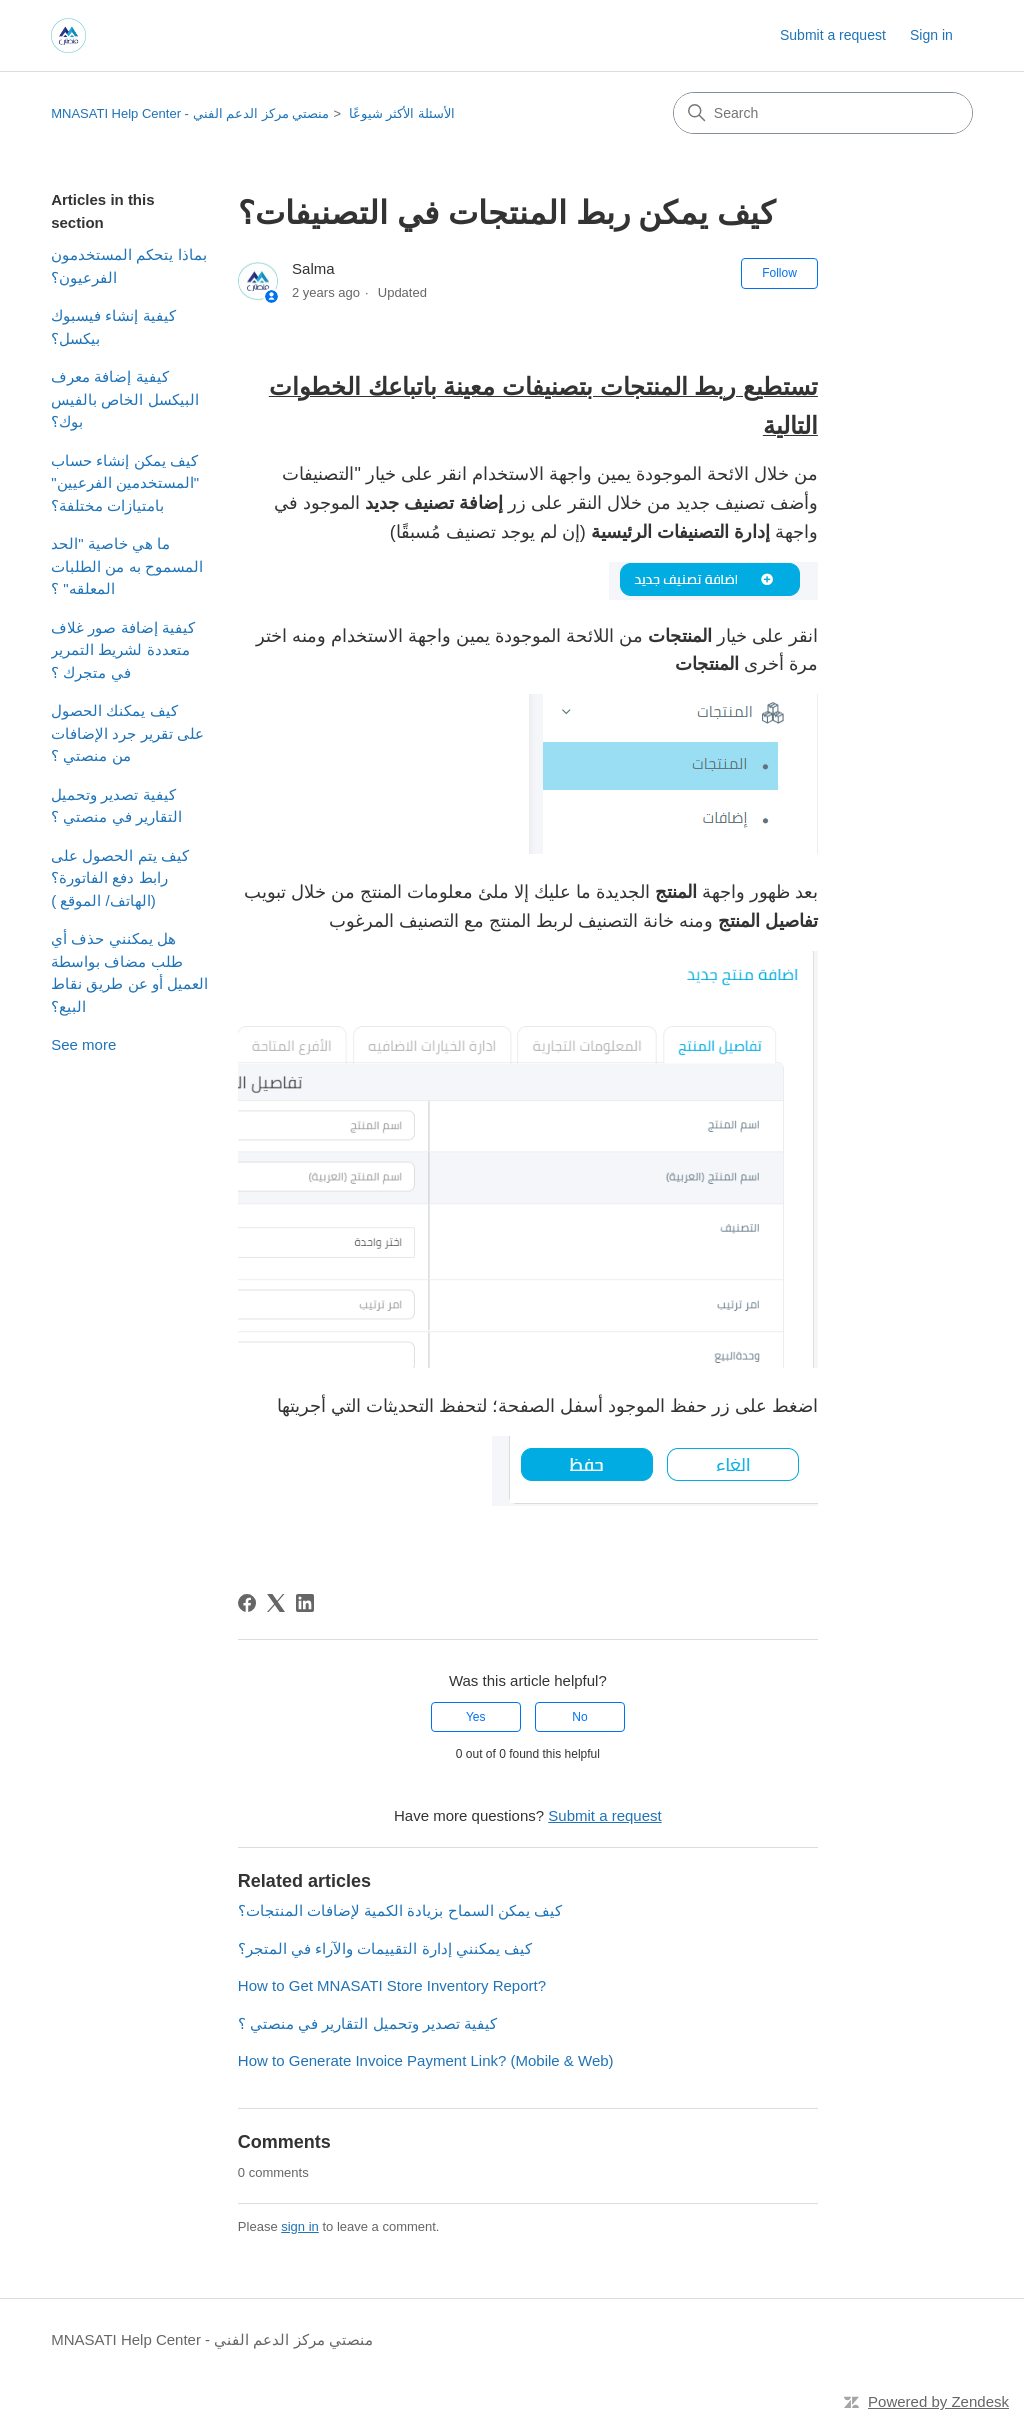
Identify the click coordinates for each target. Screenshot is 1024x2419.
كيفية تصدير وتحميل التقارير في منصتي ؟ (116, 806)
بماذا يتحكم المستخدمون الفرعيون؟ (128, 266)
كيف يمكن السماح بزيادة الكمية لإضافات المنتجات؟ (400, 1910)
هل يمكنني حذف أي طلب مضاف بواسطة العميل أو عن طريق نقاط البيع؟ (129, 972)
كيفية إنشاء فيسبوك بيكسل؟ (113, 327)
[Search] (823, 113)
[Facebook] (247, 1603)
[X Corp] (276, 1603)
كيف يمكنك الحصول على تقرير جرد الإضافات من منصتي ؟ (127, 733)
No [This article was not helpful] (579, 1717)
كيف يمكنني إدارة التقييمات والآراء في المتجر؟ (385, 1948)
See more (83, 1044)
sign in (300, 2226)
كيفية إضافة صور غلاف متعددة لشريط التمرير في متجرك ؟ (123, 650)
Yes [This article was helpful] (476, 1717)
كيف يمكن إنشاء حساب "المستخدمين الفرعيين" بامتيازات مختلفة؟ (125, 483)
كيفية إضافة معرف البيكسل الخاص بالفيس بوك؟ (124, 399)
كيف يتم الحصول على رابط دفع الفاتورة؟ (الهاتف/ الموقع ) (120, 878)
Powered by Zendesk (938, 2401)
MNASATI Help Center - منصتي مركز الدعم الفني (190, 113)
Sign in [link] (931, 35)
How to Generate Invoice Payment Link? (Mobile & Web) (426, 2060)
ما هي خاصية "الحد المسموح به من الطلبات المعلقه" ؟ (127, 566)
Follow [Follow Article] (779, 273)
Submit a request (833, 35)
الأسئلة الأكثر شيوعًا (402, 113)
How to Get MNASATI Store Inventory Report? (392, 1985)
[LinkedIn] (305, 1603)
